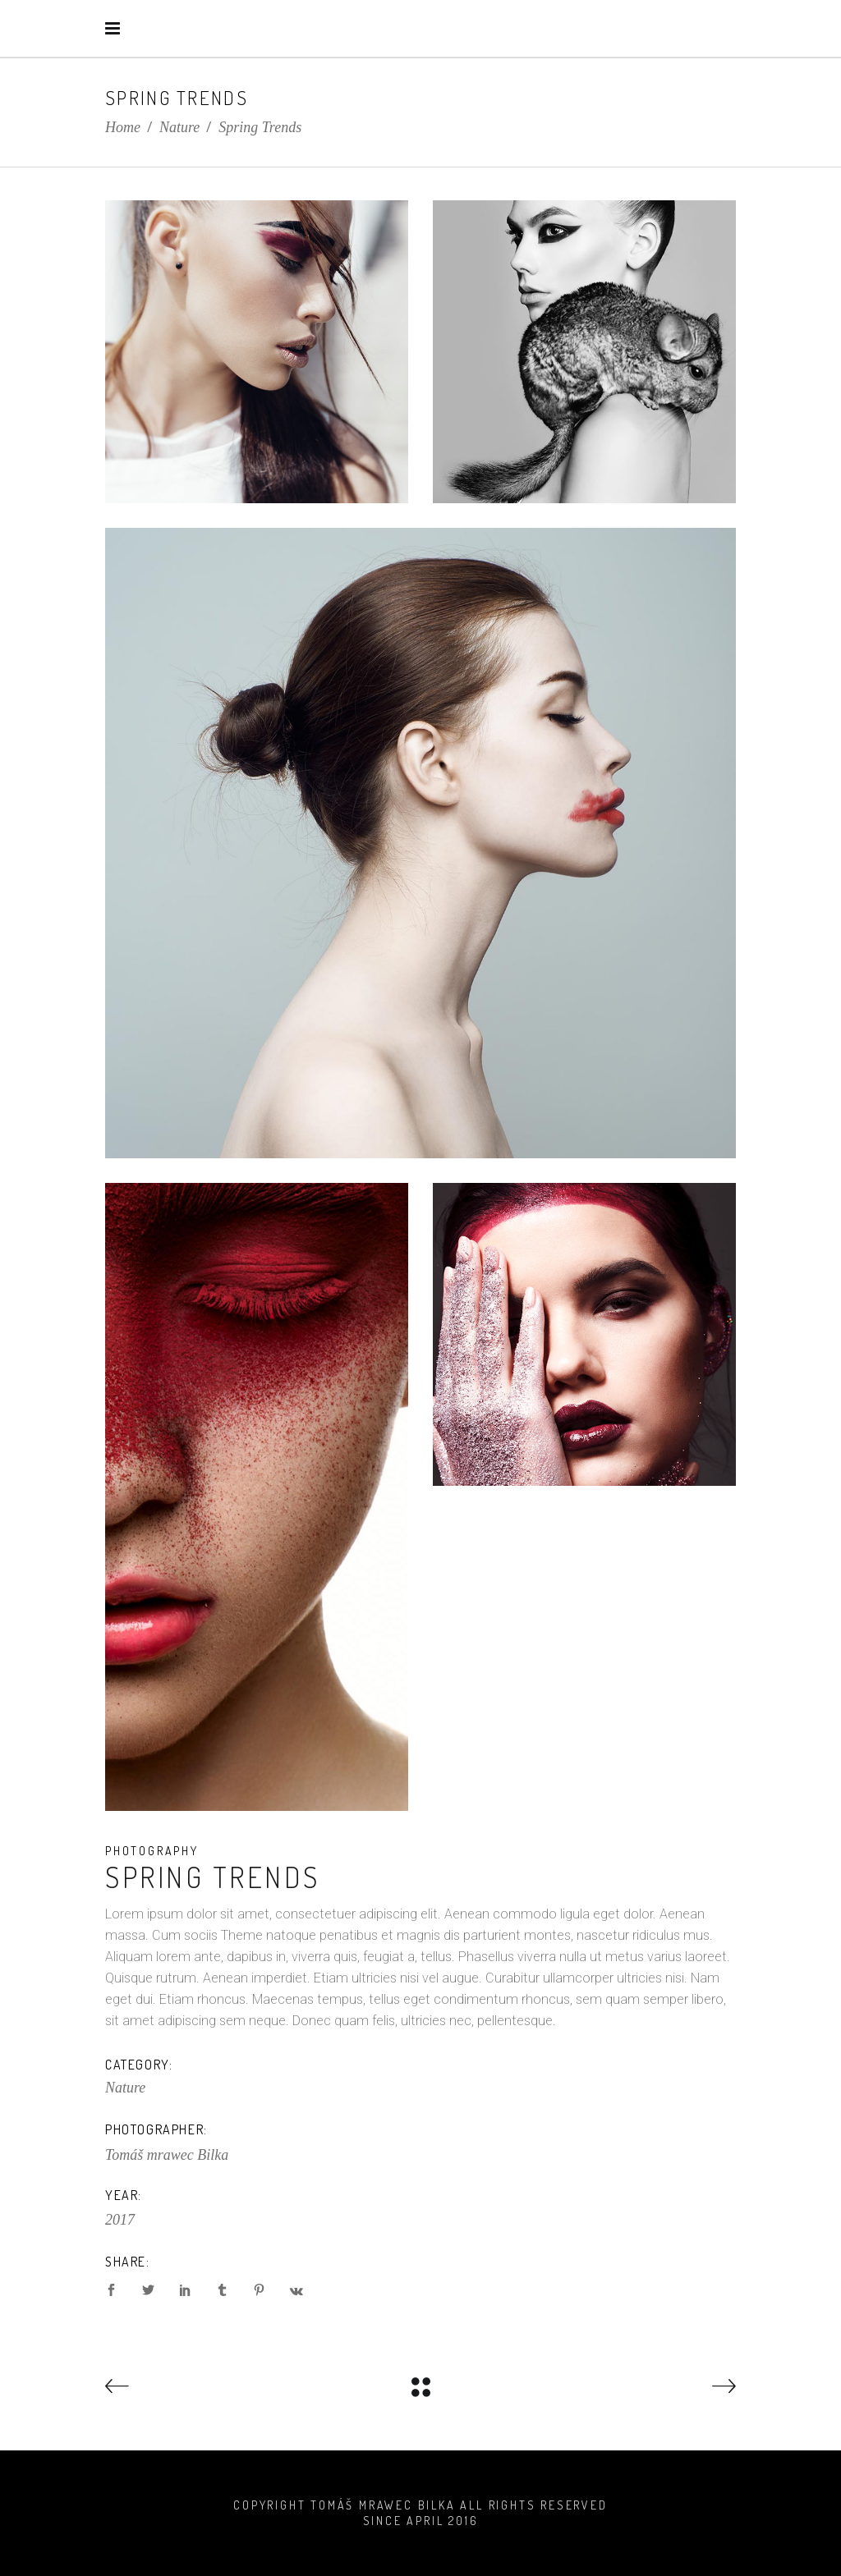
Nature (179, 127)
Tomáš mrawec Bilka (166, 2155)
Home (122, 127)
